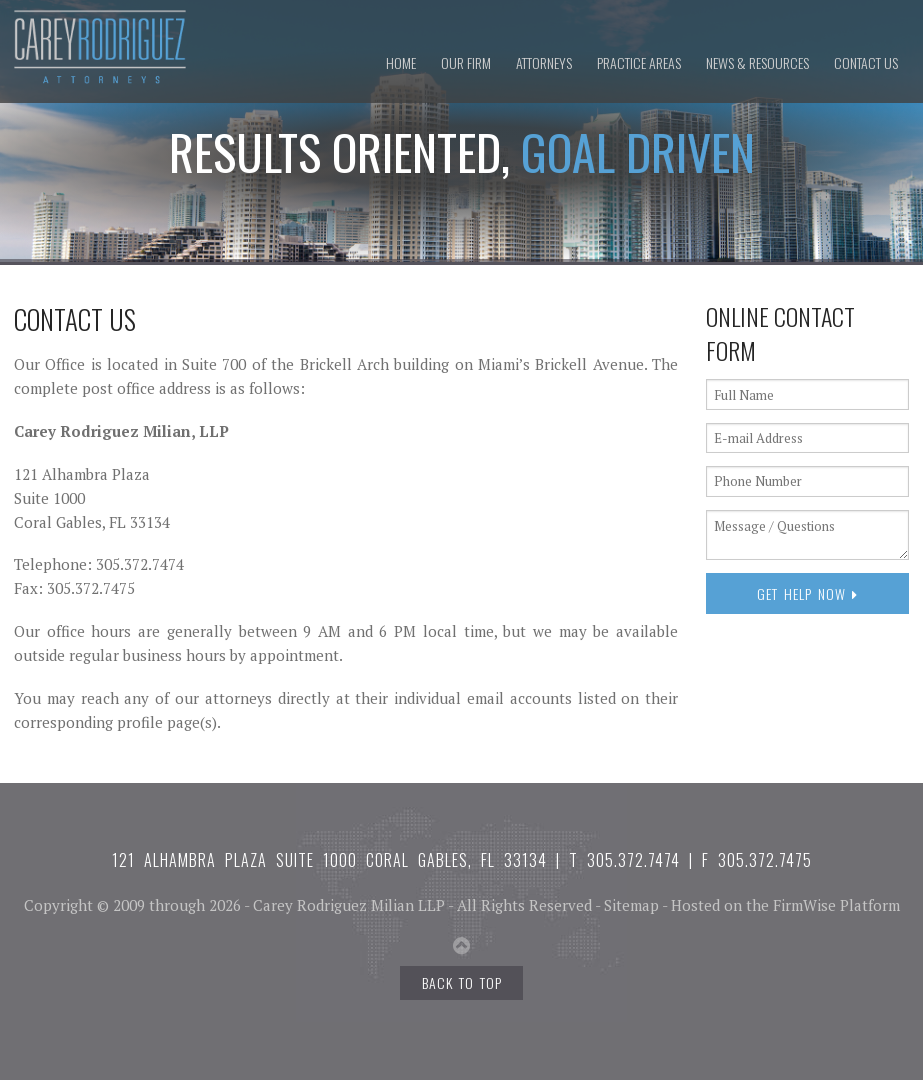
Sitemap (631, 905)
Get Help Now (807, 593)
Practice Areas (639, 62)
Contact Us (866, 62)
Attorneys (544, 62)
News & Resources (757, 62)
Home (401, 62)
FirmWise (804, 905)
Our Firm (466, 62)
